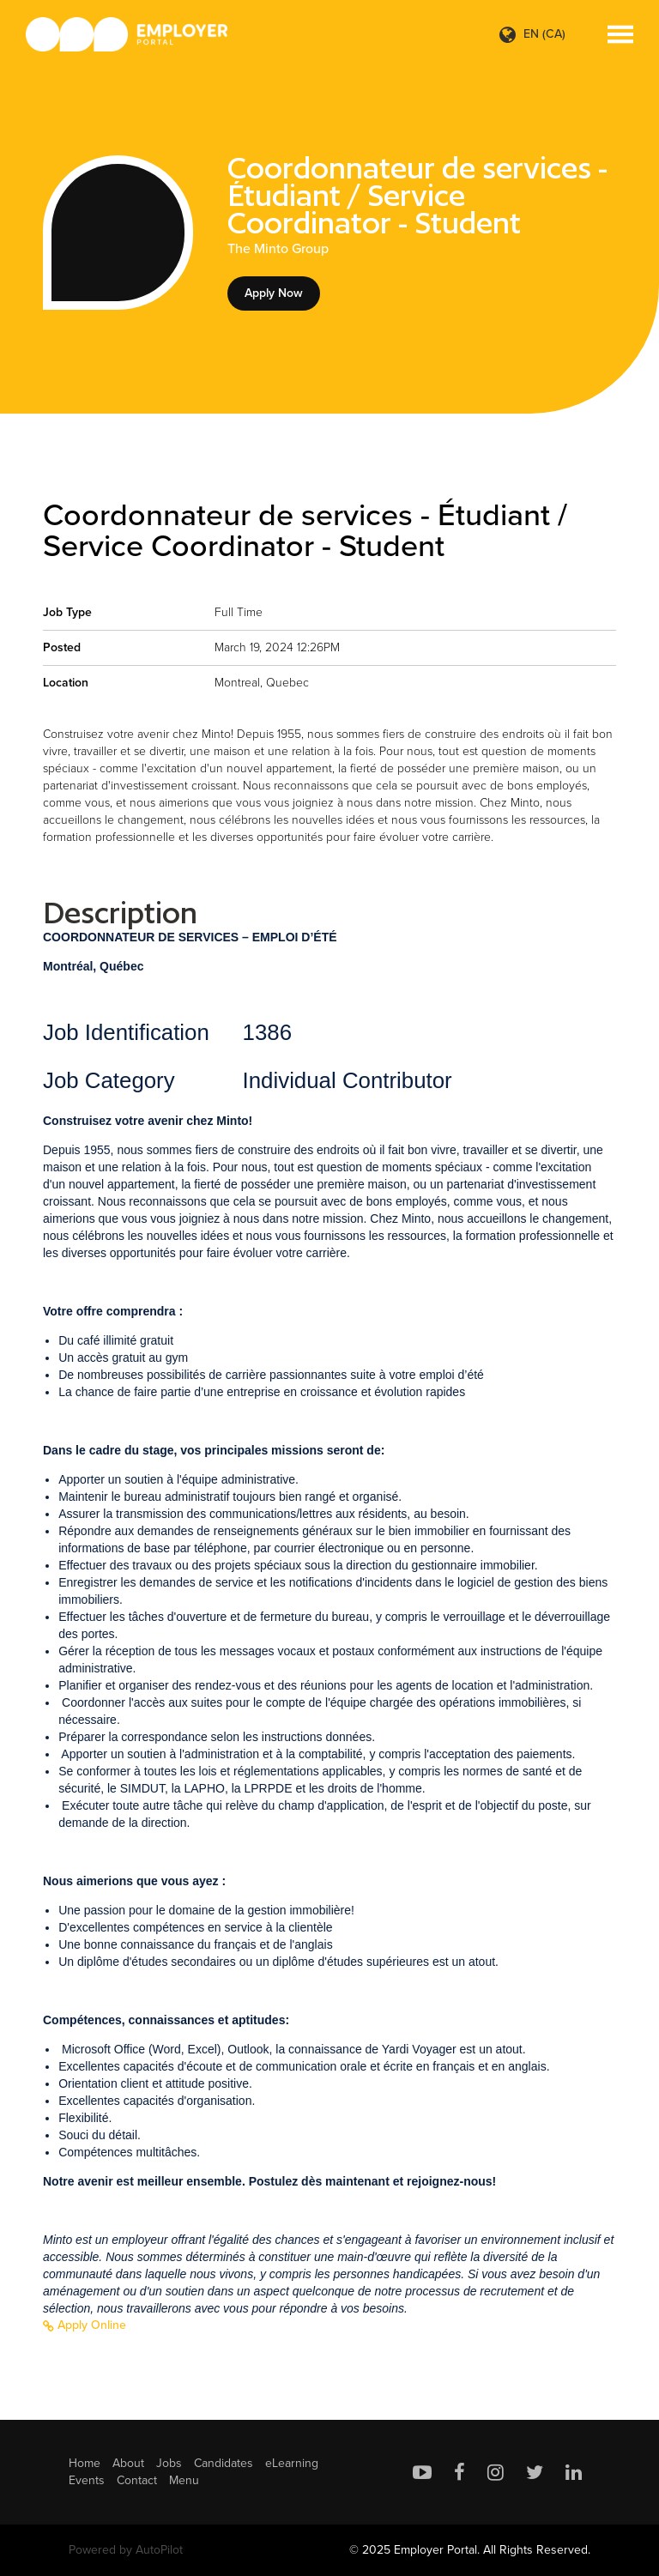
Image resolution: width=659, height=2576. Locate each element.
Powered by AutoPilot (126, 2550)
